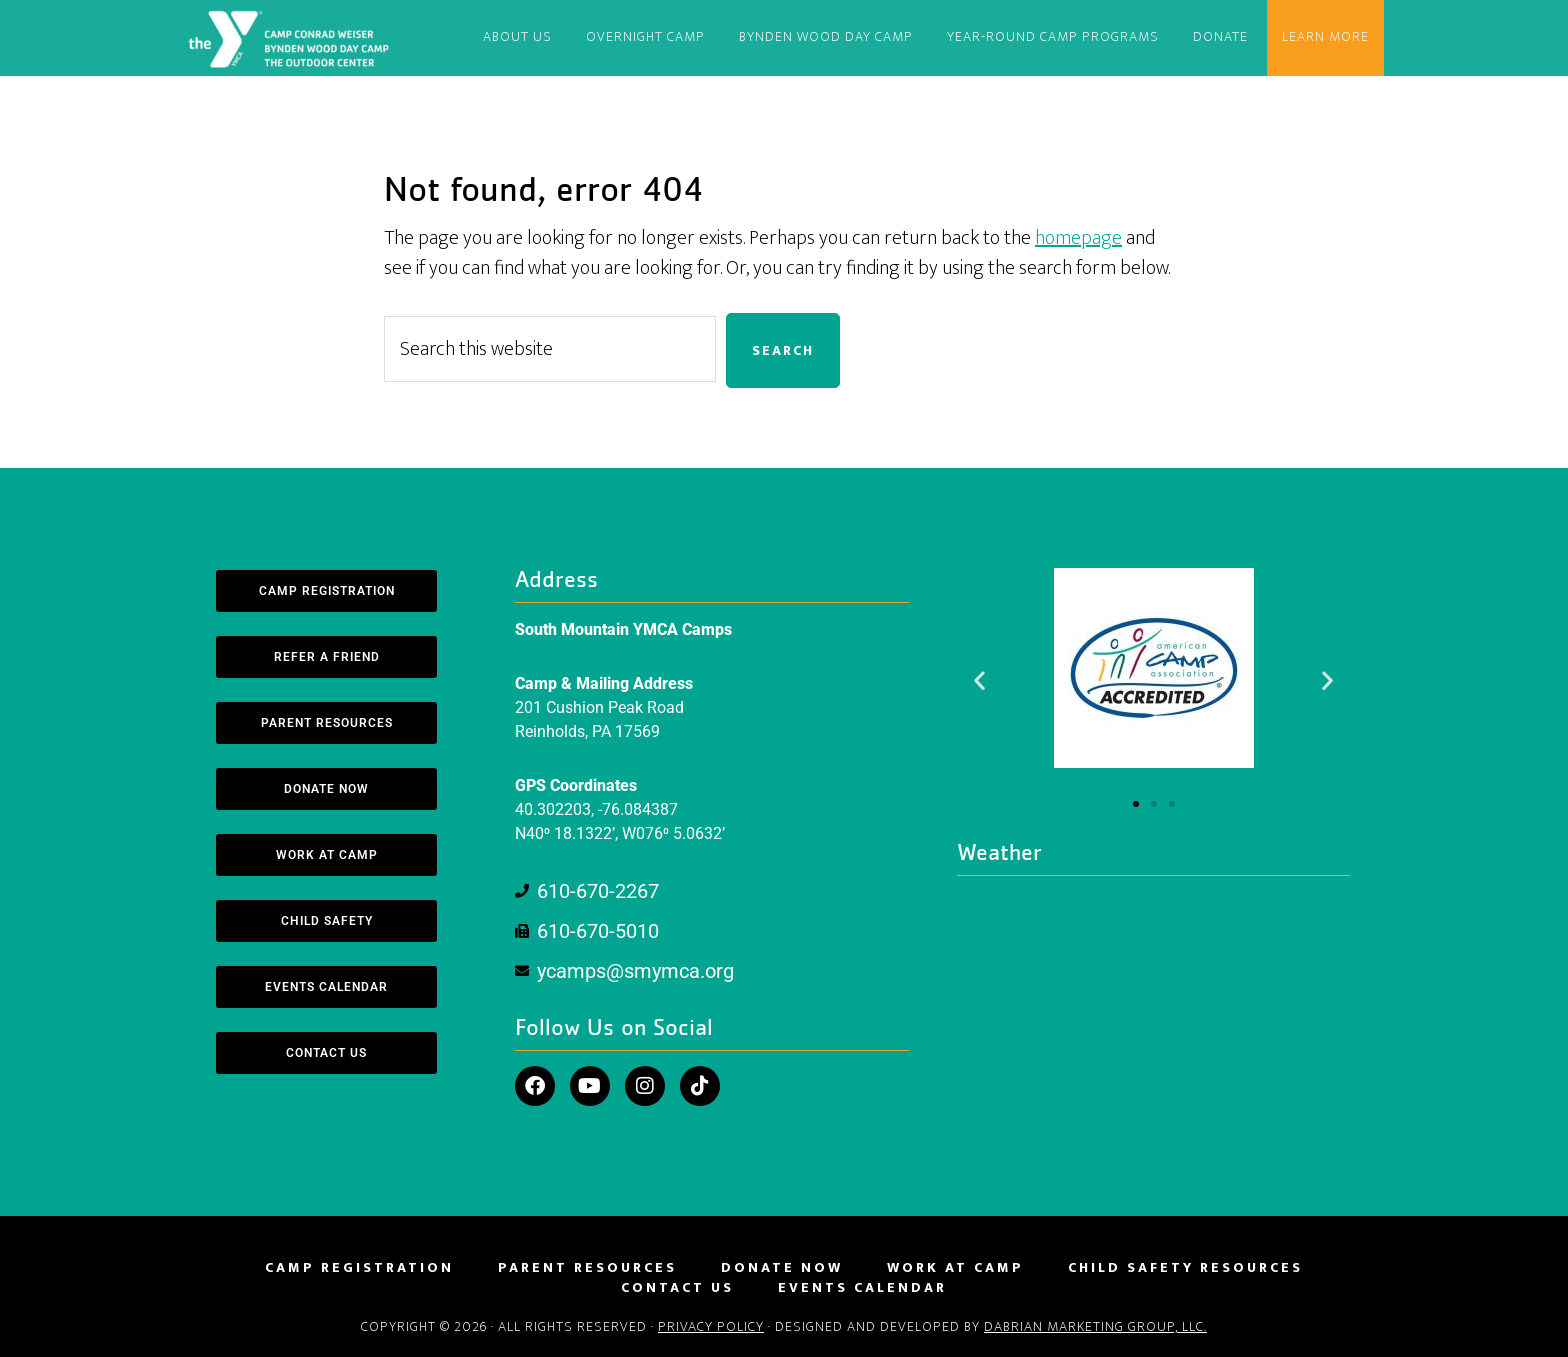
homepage (1078, 238)
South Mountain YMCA (292, 38)
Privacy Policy (711, 1326)
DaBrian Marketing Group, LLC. (1095, 1326)
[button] (979, 679)
